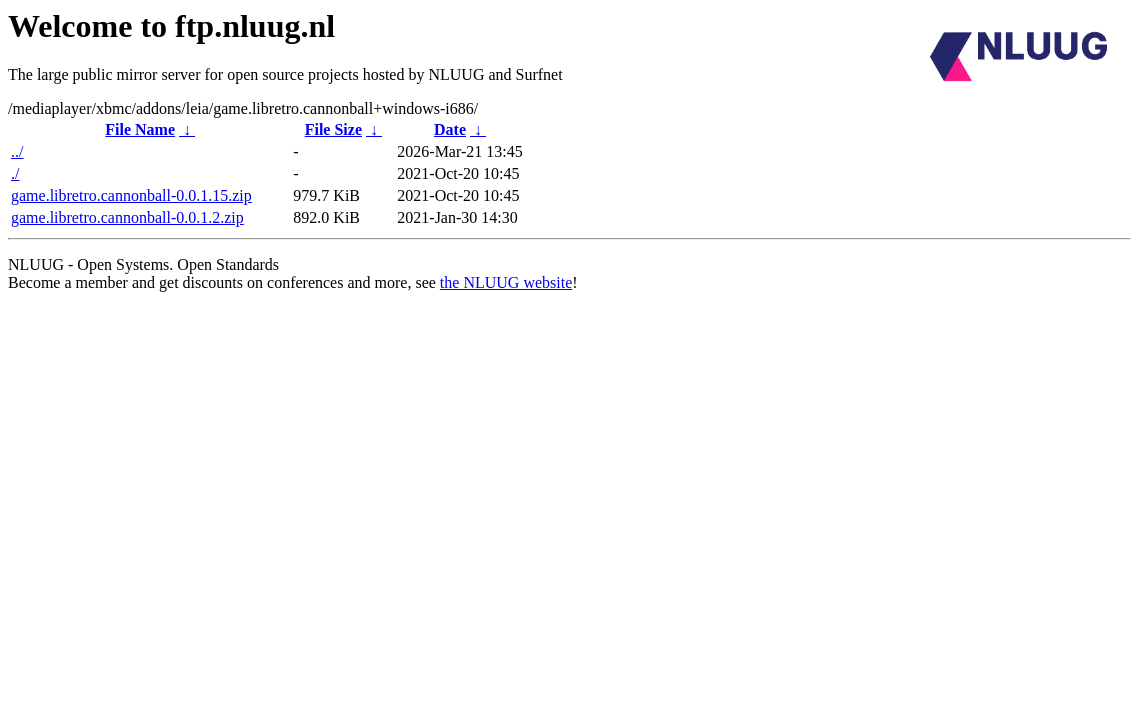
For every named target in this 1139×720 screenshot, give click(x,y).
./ (15, 173)
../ (17, 151)
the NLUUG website (506, 282)
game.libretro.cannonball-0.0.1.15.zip (131, 195)
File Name (140, 129)
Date (450, 129)
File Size (333, 129)
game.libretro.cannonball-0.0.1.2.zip (127, 217)
